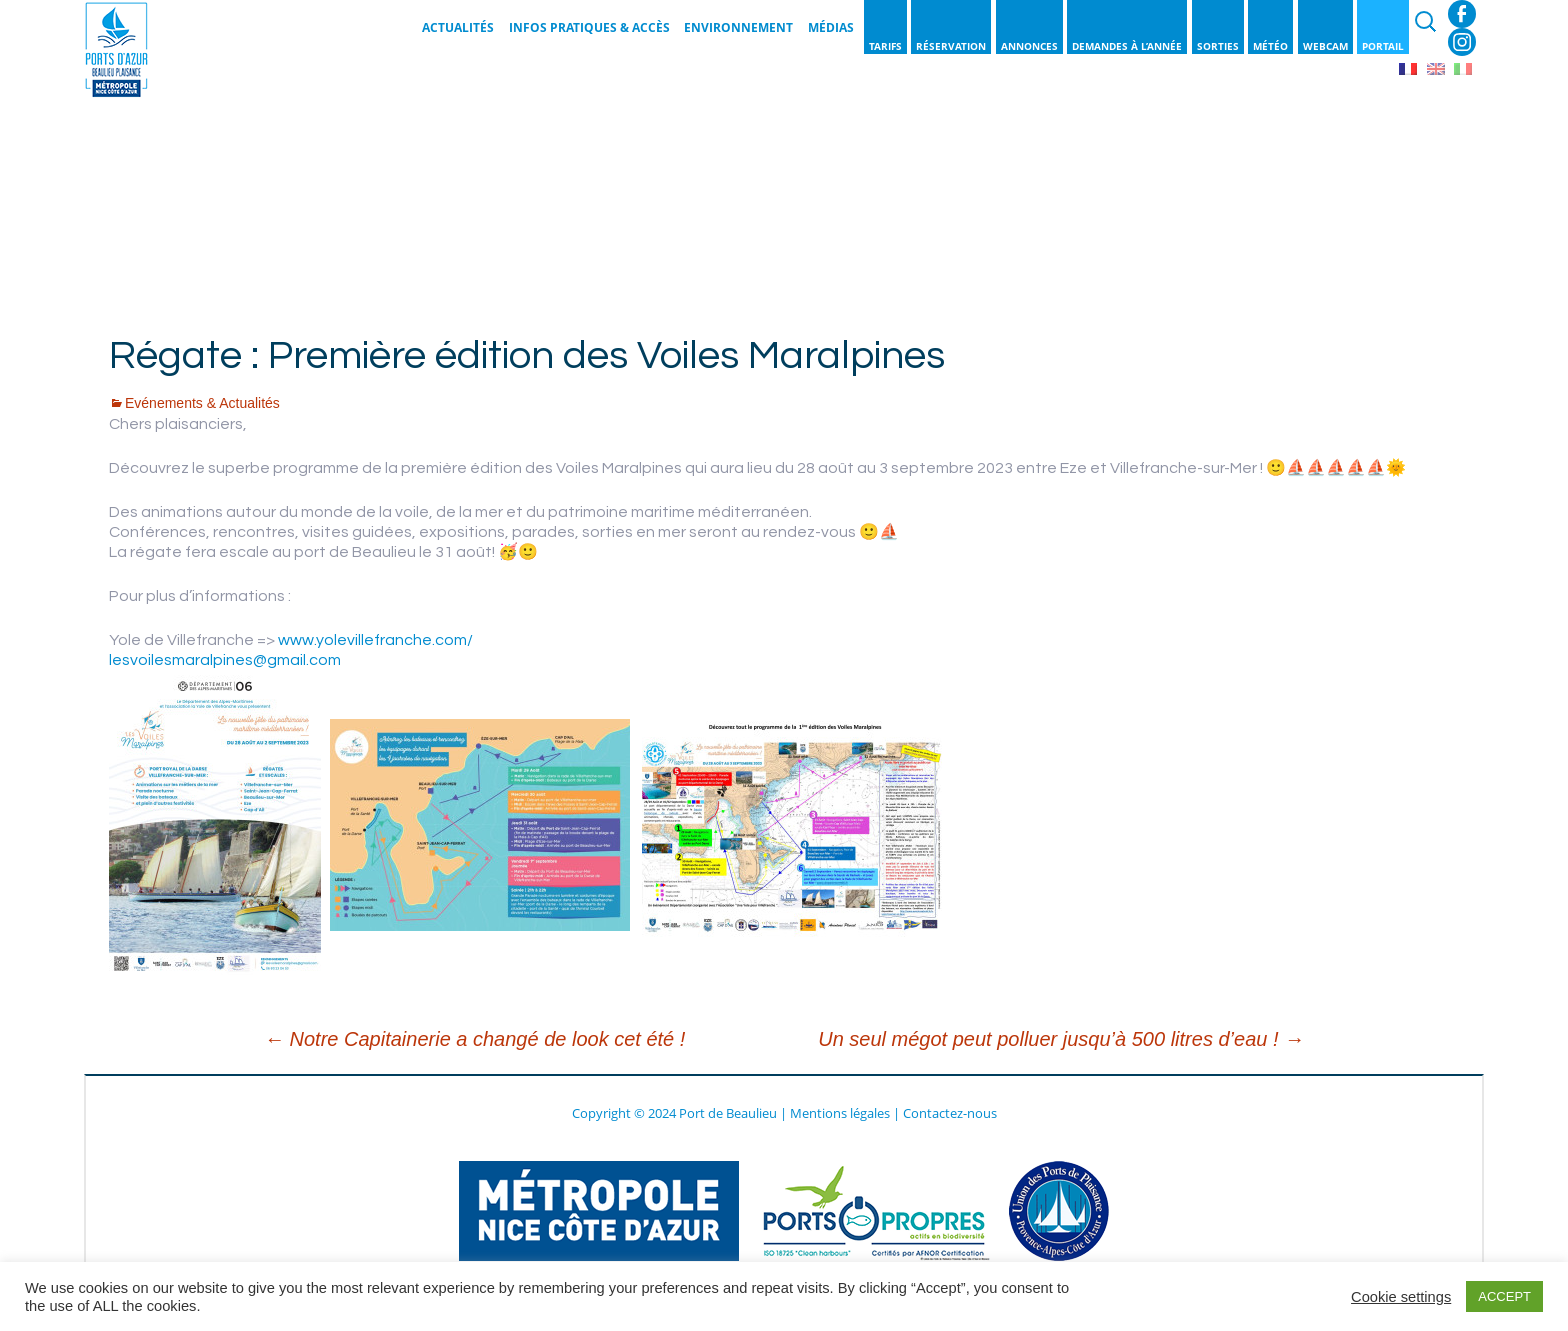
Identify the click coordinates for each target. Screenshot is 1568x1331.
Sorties (1218, 46)
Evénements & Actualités (202, 403)
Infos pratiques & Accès (589, 27)
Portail (1383, 46)
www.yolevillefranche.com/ (375, 640)
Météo (1270, 46)
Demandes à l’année (1127, 46)
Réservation (951, 46)
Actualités (458, 27)
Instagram (1462, 42)
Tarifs (885, 46)
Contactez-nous (950, 1113)
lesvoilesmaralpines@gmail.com (225, 660)
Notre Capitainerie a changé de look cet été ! (474, 1039)
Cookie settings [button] (1401, 1297)
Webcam (1325, 46)
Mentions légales (840, 1113)
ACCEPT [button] (1504, 1296)
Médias (831, 27)
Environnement (738, 27)
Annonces (1029, 46)
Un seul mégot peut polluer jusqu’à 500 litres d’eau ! (1061, 1039)
